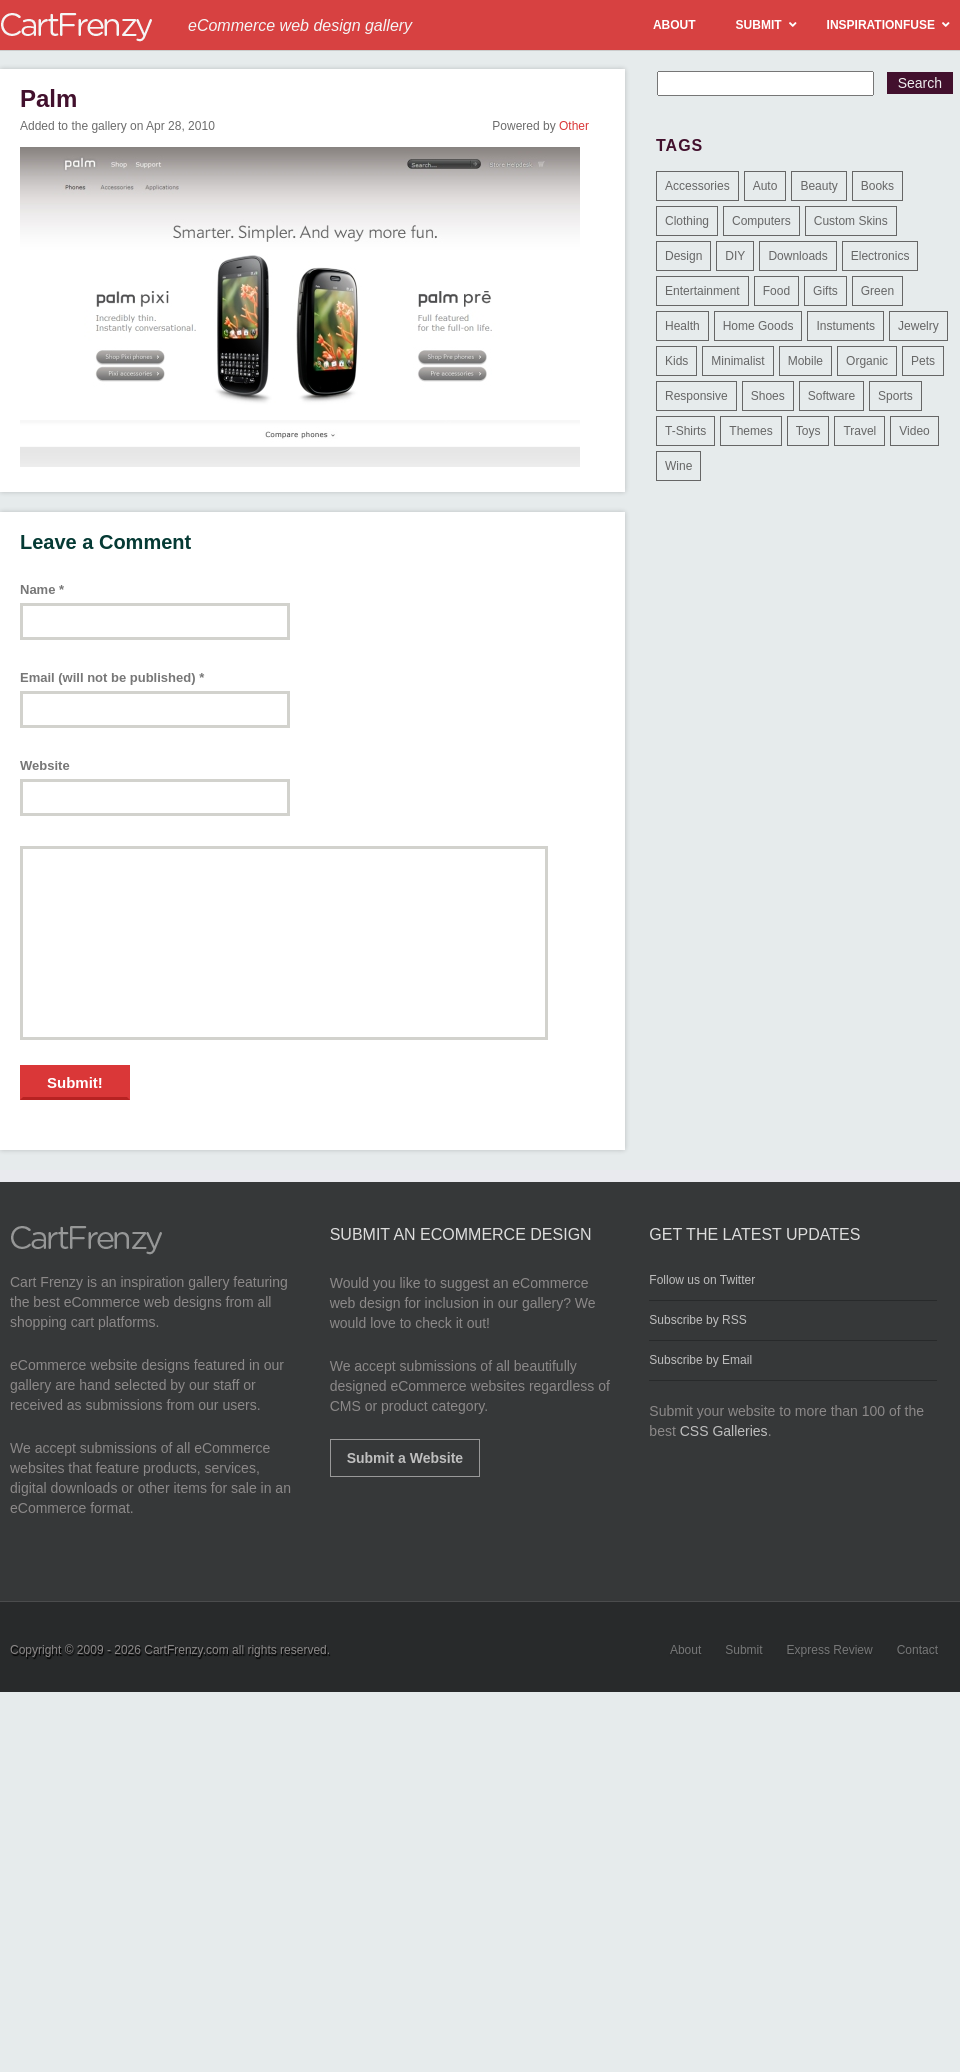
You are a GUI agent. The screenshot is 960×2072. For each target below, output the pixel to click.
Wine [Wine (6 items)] (678, 466)
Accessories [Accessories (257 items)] (697, 186)
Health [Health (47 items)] (682, 326)
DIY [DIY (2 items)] (735, 256)
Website (45, 765)
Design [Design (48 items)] (683, 256)
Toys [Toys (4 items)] (808, 431)
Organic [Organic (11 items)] (867, 361)
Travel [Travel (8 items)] (859, 431)
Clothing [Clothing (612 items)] (687, 221)
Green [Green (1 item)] (877, 291)
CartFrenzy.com (186, 1650)
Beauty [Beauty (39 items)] (818, 186)
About (685, 1650)
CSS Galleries (724, 1431)
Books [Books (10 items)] (877, 186)
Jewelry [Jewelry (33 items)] (918, 326)
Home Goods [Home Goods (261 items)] (758, 326)
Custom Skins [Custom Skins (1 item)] (851, 221)
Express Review (830, 1650)
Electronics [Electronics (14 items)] (880, 256)
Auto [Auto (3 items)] (765, 186)
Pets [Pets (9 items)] (923, 361)
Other (574, 126)
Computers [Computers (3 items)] (761, 221)
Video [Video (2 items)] (914, 431)
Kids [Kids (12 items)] (676, 361)
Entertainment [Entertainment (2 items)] (702, 291)
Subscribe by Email (700, 1360)
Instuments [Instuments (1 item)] (845, 326)
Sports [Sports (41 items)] (895, 396)
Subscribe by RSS (697, 1320)
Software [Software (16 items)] (831, 396)
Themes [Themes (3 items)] (750, 431)
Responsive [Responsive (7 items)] (696, 396)
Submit (743, 1650)
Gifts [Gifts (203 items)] (825, 291)
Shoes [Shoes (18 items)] (768, 396)
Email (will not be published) (112, 677)
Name (42, 589)
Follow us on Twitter (702, 1280)
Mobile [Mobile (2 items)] (805, 361)
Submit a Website (405, 1458)
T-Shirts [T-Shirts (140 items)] (685, 431)
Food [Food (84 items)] (776, 291)
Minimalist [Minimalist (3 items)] (737, 361)
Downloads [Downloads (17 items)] (797, 256)
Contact (917, 1650)
